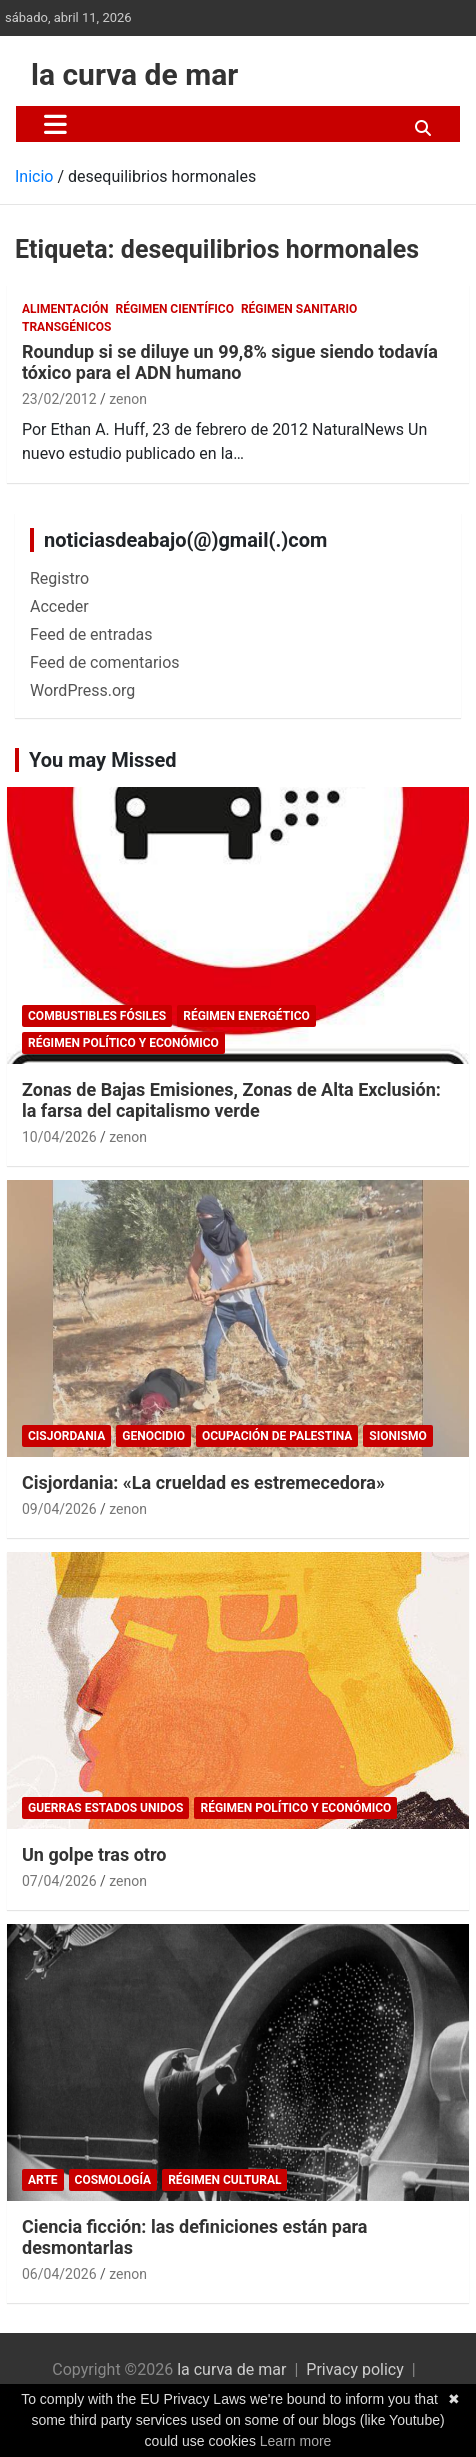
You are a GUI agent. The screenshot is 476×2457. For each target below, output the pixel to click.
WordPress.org (82, 690)
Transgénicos (66, 327)
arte (43, 2180)
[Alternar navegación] (55, 124)
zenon (128, 399)
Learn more (296, 2441)
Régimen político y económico (123, 1043)
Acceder (59, 606)
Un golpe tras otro (94, 1854)
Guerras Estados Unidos (105, 1808)
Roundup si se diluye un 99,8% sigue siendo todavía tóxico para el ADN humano (230, 362)
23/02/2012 (59, 399)
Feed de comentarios (105, 662)
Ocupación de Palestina (277, 1436)
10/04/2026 (59, 1137)
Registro (59, 578)
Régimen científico (175, 309)
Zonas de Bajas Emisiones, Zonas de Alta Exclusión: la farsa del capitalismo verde (231, 1100)
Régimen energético (246, 1016)
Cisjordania (66, 1436)
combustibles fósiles (97, 1016)
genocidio (153, 1436)
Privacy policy (355, 2369)
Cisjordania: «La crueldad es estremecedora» (203, 1482)
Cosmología (113, 2180)
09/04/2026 (59, 1509)
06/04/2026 (59, 2274)
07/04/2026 (59, 1881)
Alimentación (65, 309)
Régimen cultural (224, 2180)
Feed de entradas (91, 634)
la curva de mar (134, 74)
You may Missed (103, 760)
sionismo (397, 1436)
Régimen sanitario (299, 309)
